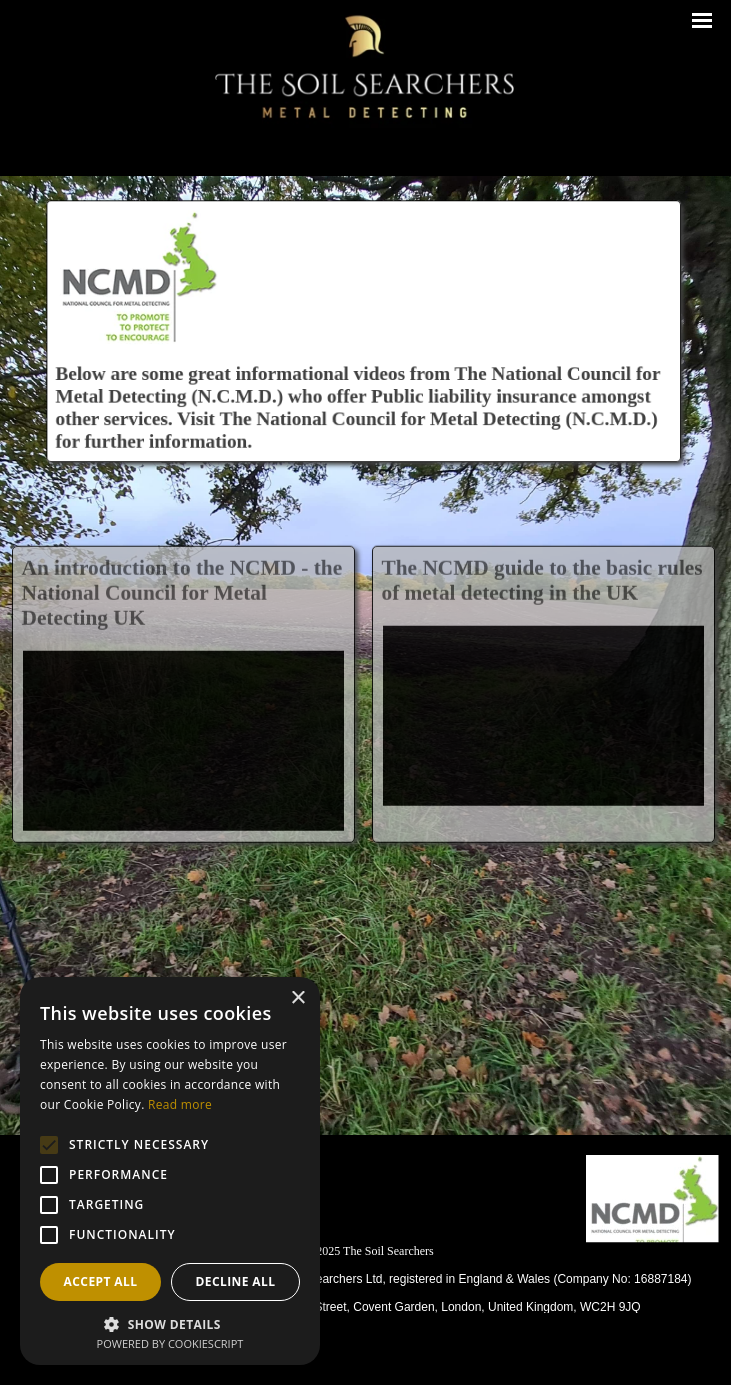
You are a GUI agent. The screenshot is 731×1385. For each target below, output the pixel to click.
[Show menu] (702, 20)
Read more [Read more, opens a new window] (180, 1104)
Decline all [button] (236, 1281)
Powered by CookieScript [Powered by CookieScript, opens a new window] (170, 1343)
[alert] (170, 1171)
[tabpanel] (369, 1277)
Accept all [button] (101, 1281)
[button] (170, 1322)
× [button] (297, 998)
